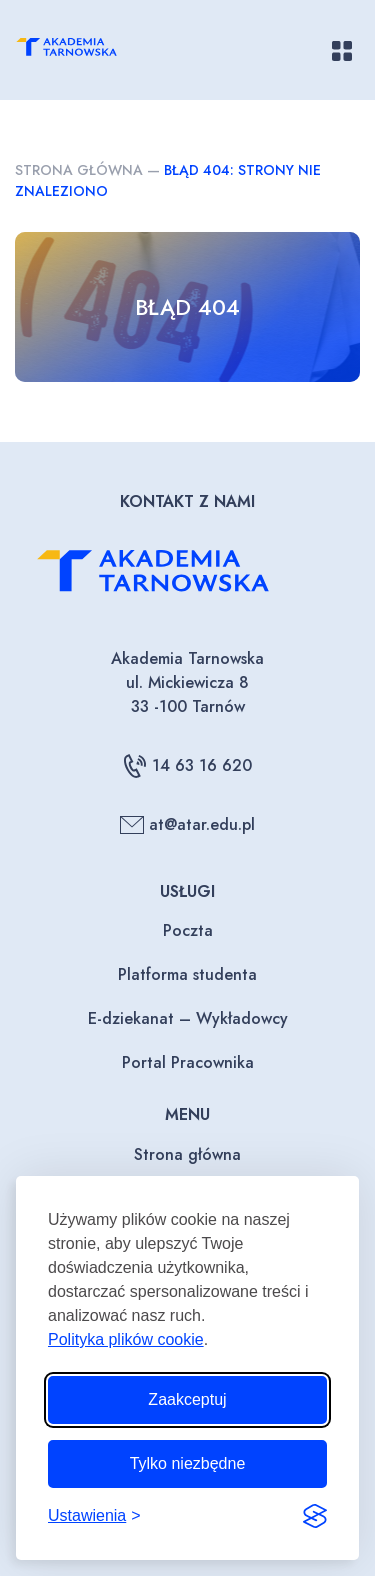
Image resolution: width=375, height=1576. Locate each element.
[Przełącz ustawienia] (94, 1516)
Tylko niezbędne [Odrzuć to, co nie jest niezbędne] (188, 1463)
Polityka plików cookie (126, 1339)
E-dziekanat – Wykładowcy (188, 1018)
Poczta (188, 930)
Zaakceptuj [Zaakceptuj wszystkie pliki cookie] (187, 1399)
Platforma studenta (187, 974)
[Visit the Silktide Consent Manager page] (315, 1516)
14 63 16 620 (187, 766)
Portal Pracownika (188, 1062)
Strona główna (79, 170)
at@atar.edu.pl (187, 825)
